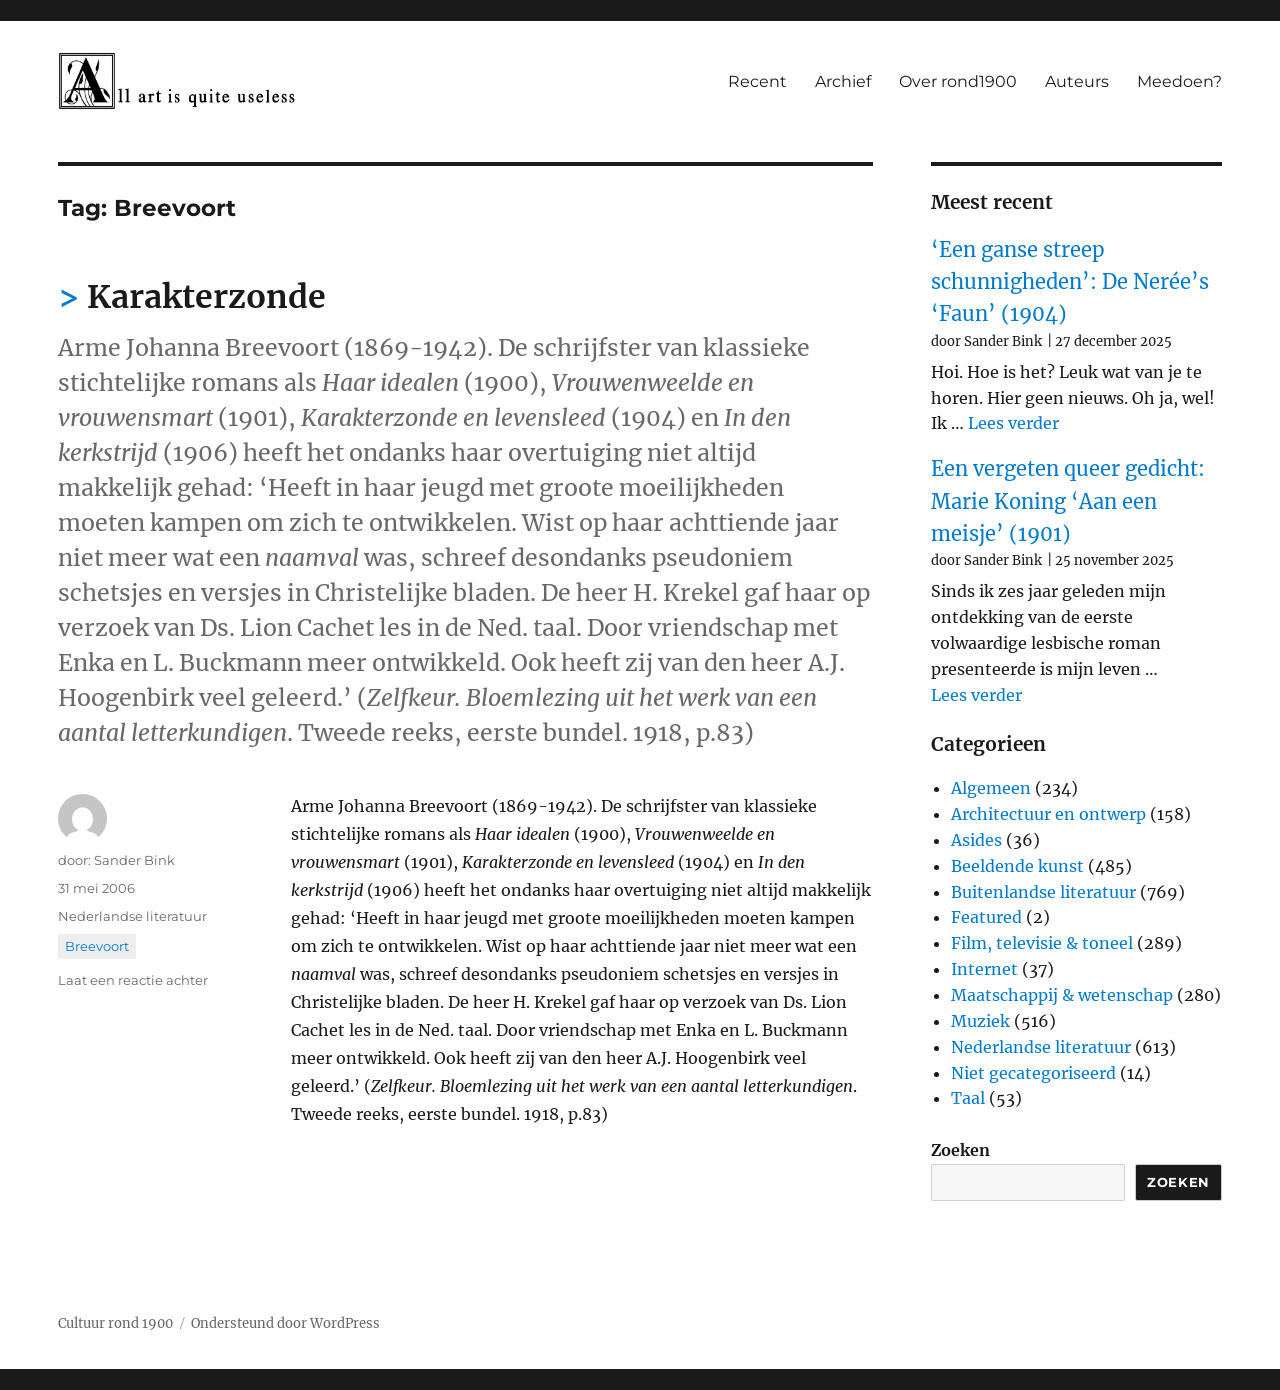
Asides (976, 840)
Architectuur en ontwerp (1048, 814)
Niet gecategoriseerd (1033, 1073)
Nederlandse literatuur (132, 916)
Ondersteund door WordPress (285, 1323)
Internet (984, 969)
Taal (968, 1098)
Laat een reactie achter (133, 980)
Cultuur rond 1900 (115, 1323)
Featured (986, 917)
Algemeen (991, 788)
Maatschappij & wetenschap (1062, 995)
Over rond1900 (958, 81)
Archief (843, 81)
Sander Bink (134, 860)
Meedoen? (1179, 81)
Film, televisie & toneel (1042, 943)
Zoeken (960, 1150)
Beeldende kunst (1017, 866)
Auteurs (1077, 81)
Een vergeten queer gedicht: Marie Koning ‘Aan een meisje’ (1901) (1068, 501)
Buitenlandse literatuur (1043, 892)
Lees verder (1013, 423)
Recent (757, 81)
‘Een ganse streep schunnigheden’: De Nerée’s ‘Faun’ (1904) (1070, 282)
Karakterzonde (206, 297)
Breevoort (97, 946)
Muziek (980, 1021)
